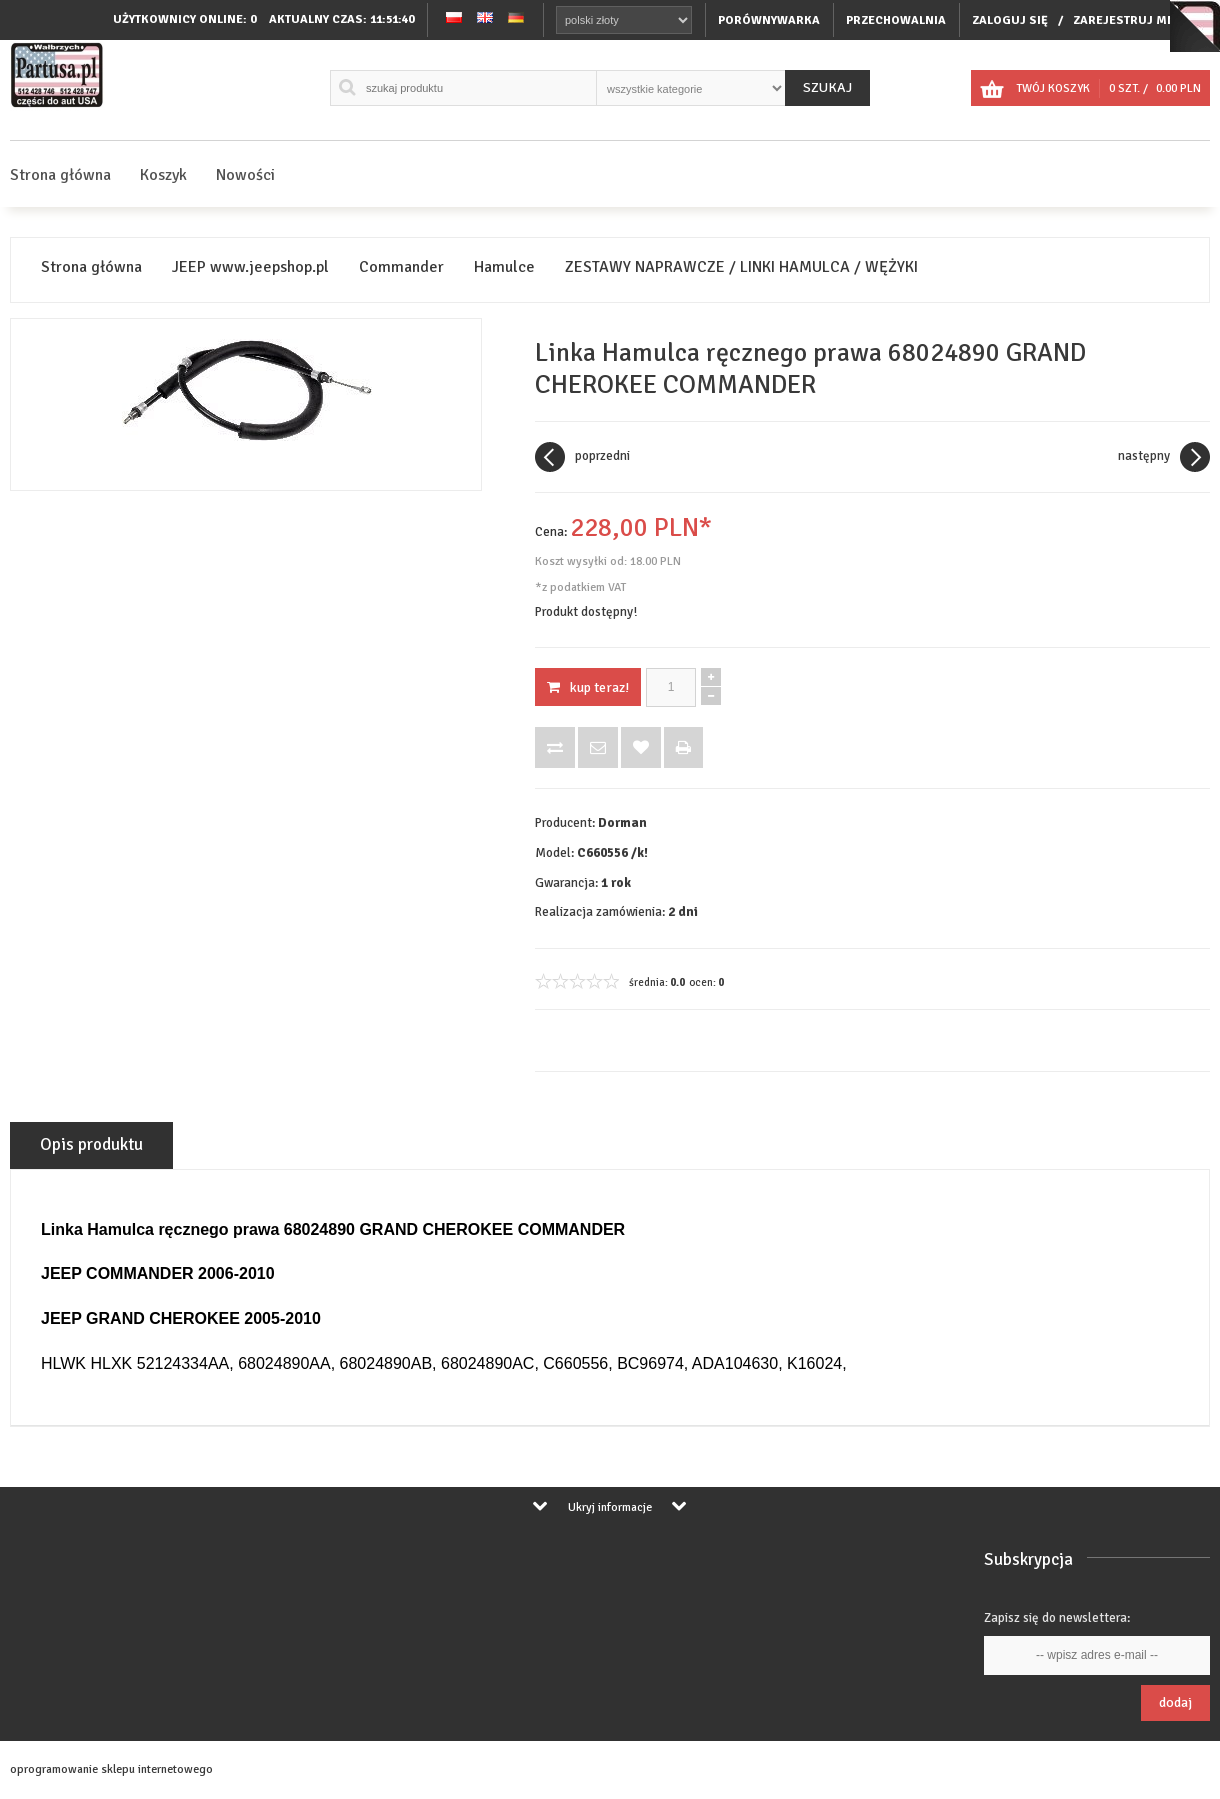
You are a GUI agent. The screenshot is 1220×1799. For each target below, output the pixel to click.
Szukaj (827, 87)
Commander (401, 267)
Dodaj (1175, 1702)
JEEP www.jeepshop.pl (250, 267)
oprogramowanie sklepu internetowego (111, 1769)
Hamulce (504, 267)
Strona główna (60, 175)
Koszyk (163, 175)
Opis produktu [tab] (91, 1144)
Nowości (245, 175)
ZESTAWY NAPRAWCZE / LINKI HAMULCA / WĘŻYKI (741, 267)
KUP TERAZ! (588, 687)
